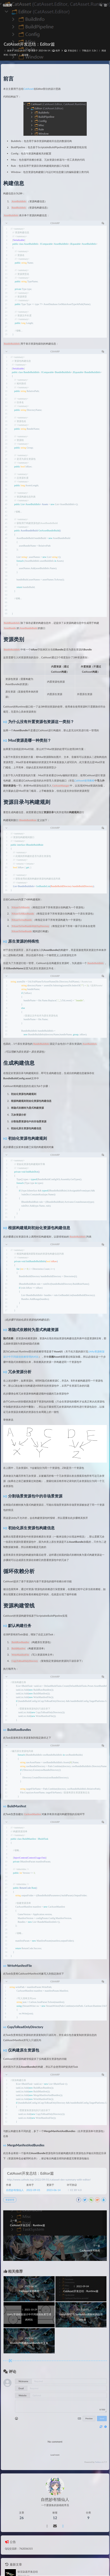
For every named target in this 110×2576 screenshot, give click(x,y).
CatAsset (28, 88)
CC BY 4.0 (75, 2189)
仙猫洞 (7, 5)
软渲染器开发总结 (28, 2571)
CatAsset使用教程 (84, 780)
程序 (58, 50)
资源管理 (9, 2199)
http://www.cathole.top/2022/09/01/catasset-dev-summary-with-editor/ (49, 2179)
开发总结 (72, 50)
